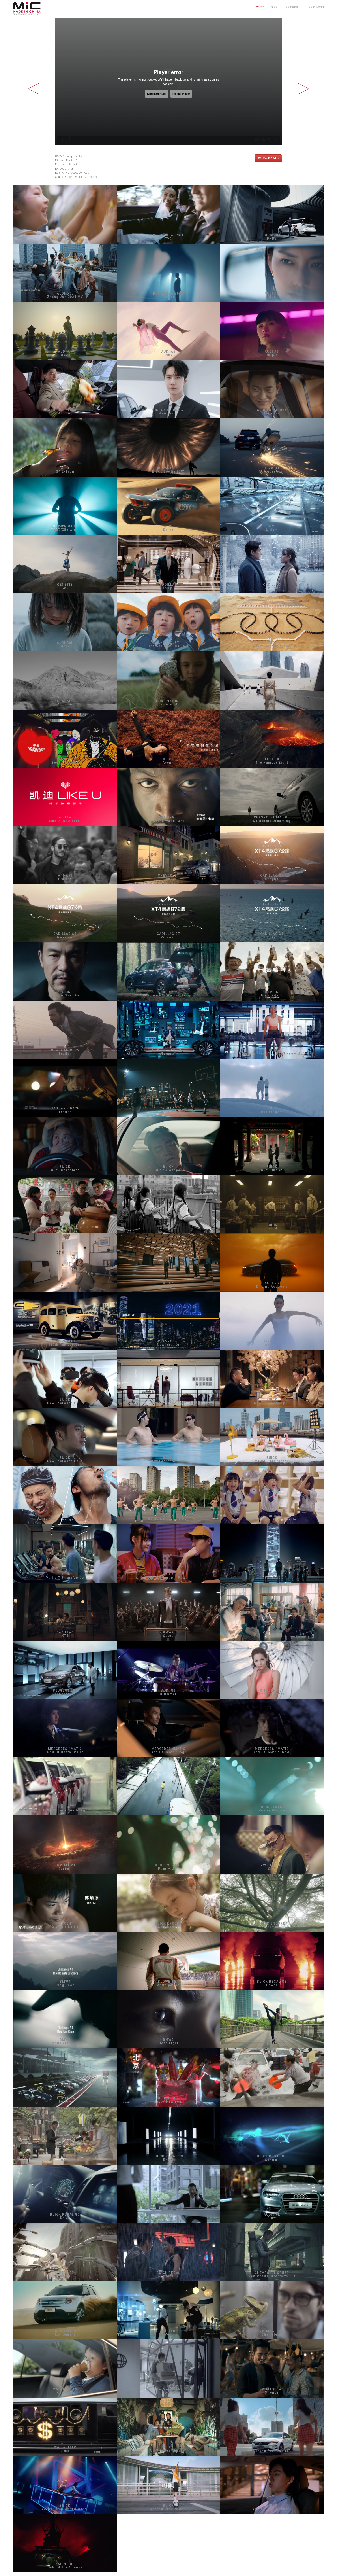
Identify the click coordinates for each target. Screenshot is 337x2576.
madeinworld (314, 7)
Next (303, 88)
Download (268, 158)
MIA (27, 8)
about (275, 7)
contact (292, 7)
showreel (257, 7)
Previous (33, 88)
